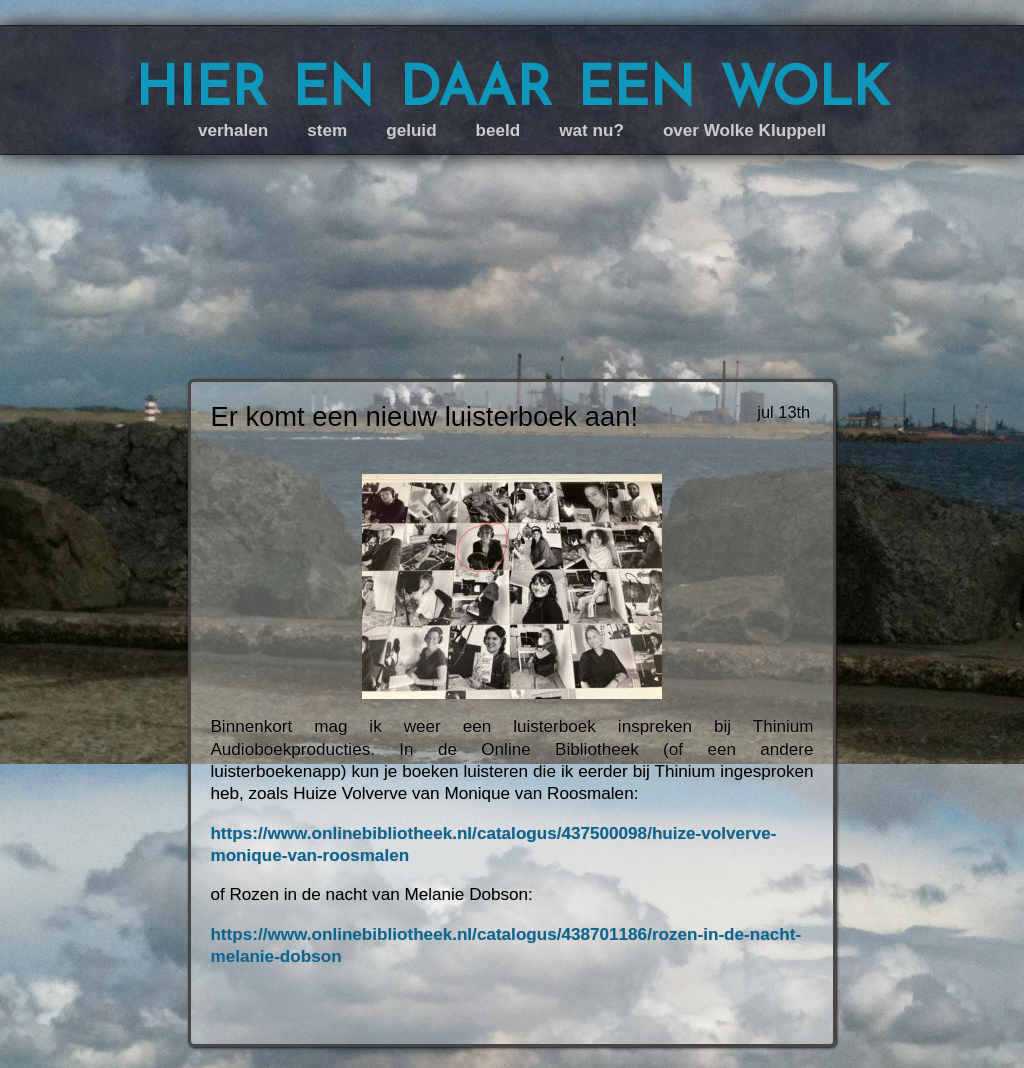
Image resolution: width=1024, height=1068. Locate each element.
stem (327, 130)
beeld (498, 130)
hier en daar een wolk (512, 85)
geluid (411, 130)
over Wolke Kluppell (744, 130)
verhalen (233, 130)
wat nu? (591, 130)
